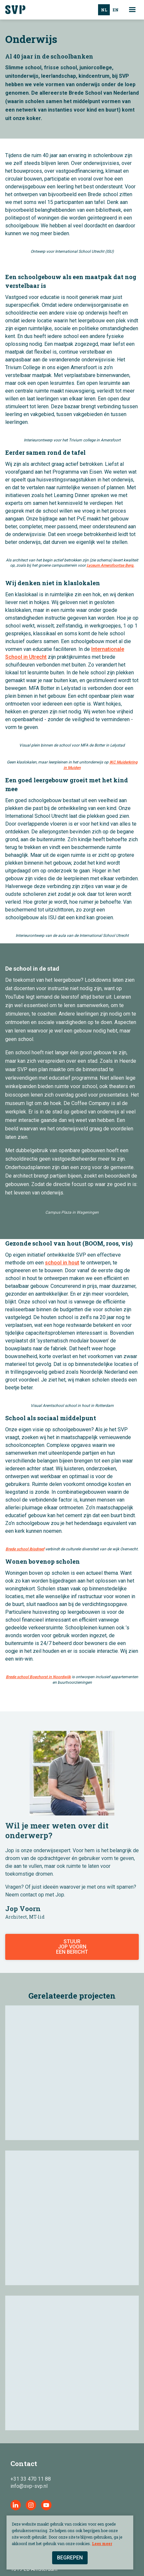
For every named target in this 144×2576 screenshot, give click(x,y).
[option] (115, 9)
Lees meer (102, 2543)
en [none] (116, 9)
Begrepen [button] (70, 2558)
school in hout (62, 1263)
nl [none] (104, 9)
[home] (18, 10)
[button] (134, 10)
